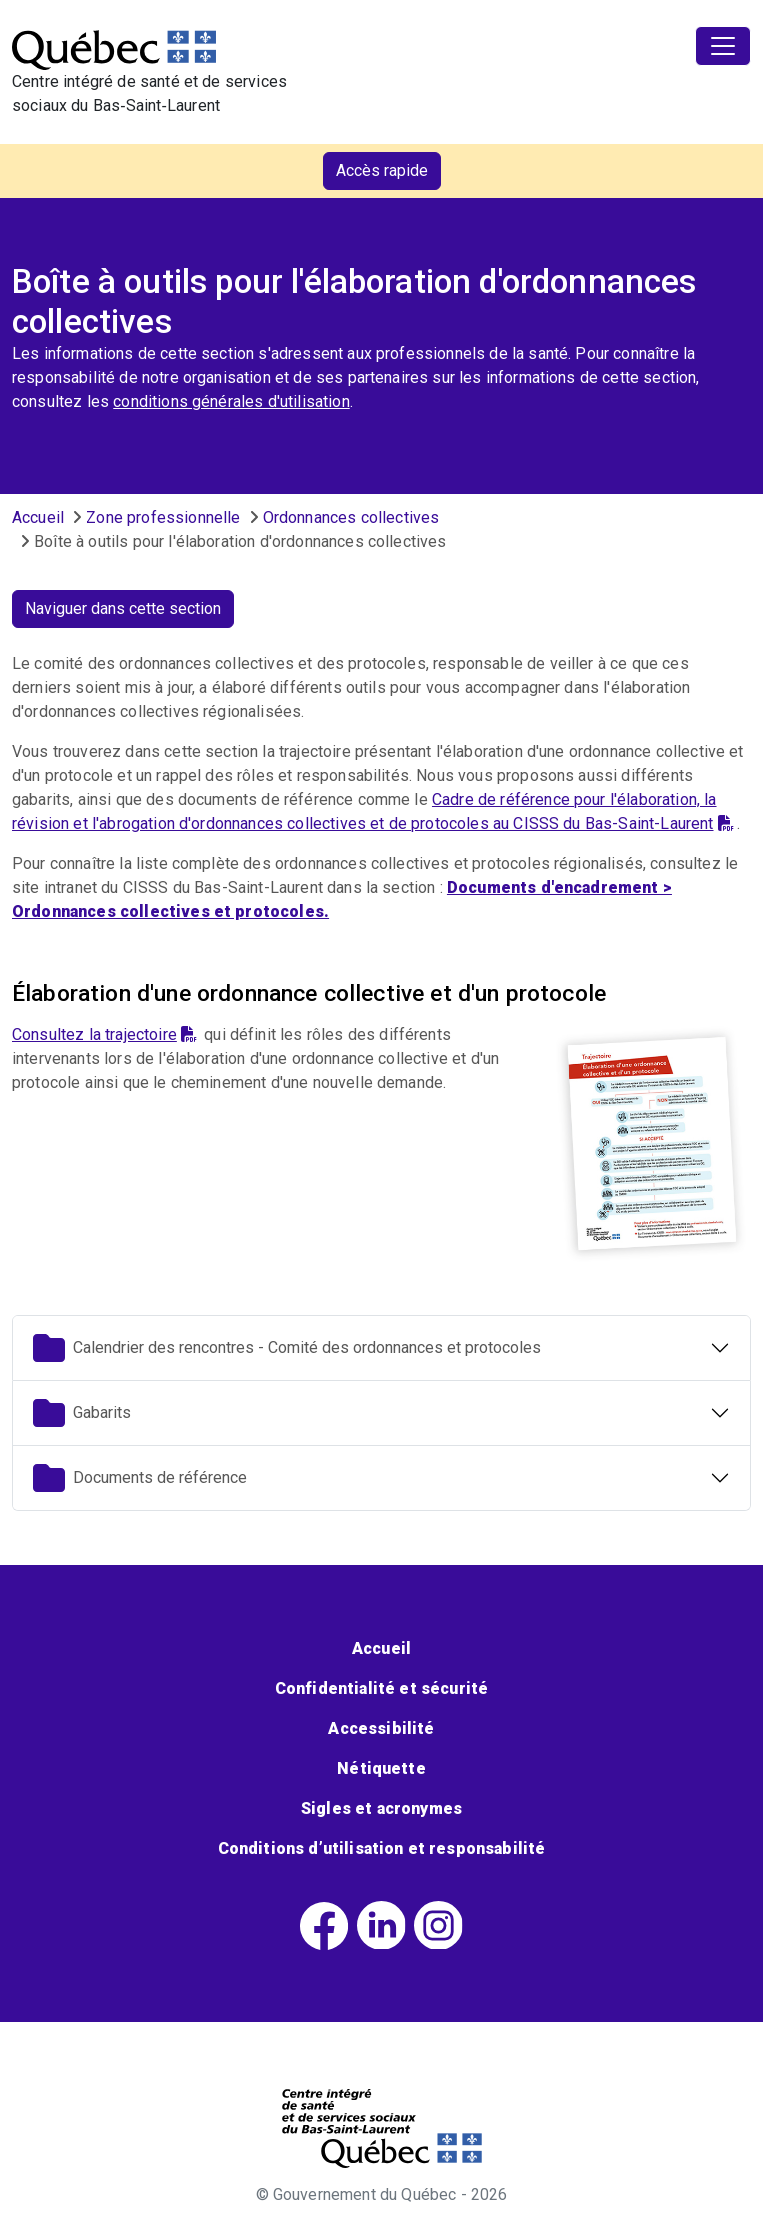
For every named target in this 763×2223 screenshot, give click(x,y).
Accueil (38, 517)
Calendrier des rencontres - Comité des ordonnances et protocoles (287, 1348)
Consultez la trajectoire (104, 1034)
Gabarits (82, 1413)
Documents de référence (140, 1478)
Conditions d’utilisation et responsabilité (382, 1848)
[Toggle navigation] (723, 46)
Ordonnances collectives (351, 517)
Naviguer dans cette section (123, 608)
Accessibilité (381, 1728)
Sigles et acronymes (381, 1808)
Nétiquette (381, 1768)
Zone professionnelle (163, 517)
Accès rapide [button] (382, 170)
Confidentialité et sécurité (381, 1688)
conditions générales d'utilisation (231, 401)
